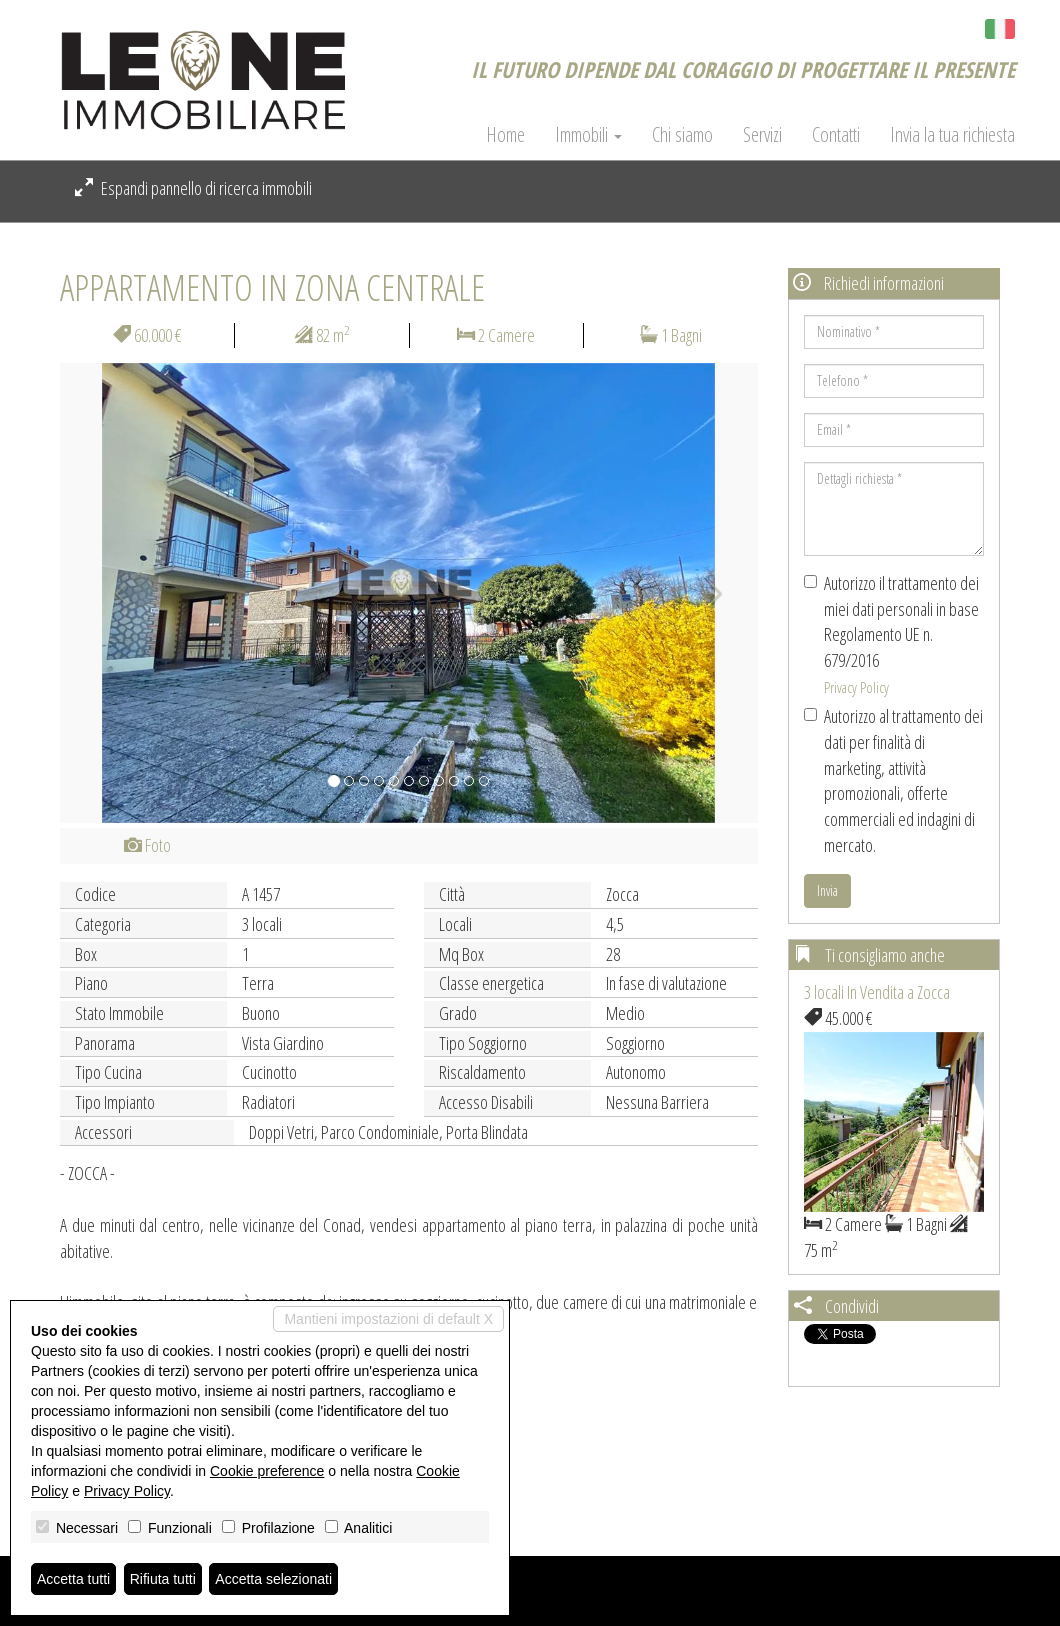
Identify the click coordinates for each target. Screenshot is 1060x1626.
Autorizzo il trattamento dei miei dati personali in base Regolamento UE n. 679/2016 (891, 634)
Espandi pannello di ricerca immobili (193, 188)
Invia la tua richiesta (952, 135)
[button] (112, 593)
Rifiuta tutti (163, 1579)
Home (505, 135)
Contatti (836, 135)
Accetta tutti (73, 1579)
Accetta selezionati (273, 1579)
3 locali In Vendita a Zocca (877, 992)
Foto (147, 845)
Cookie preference (267, 1471)
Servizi (762, 135)
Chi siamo (682, 135)
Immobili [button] (588, 135)
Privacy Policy (856, 687)
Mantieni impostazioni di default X (388, 1319)
